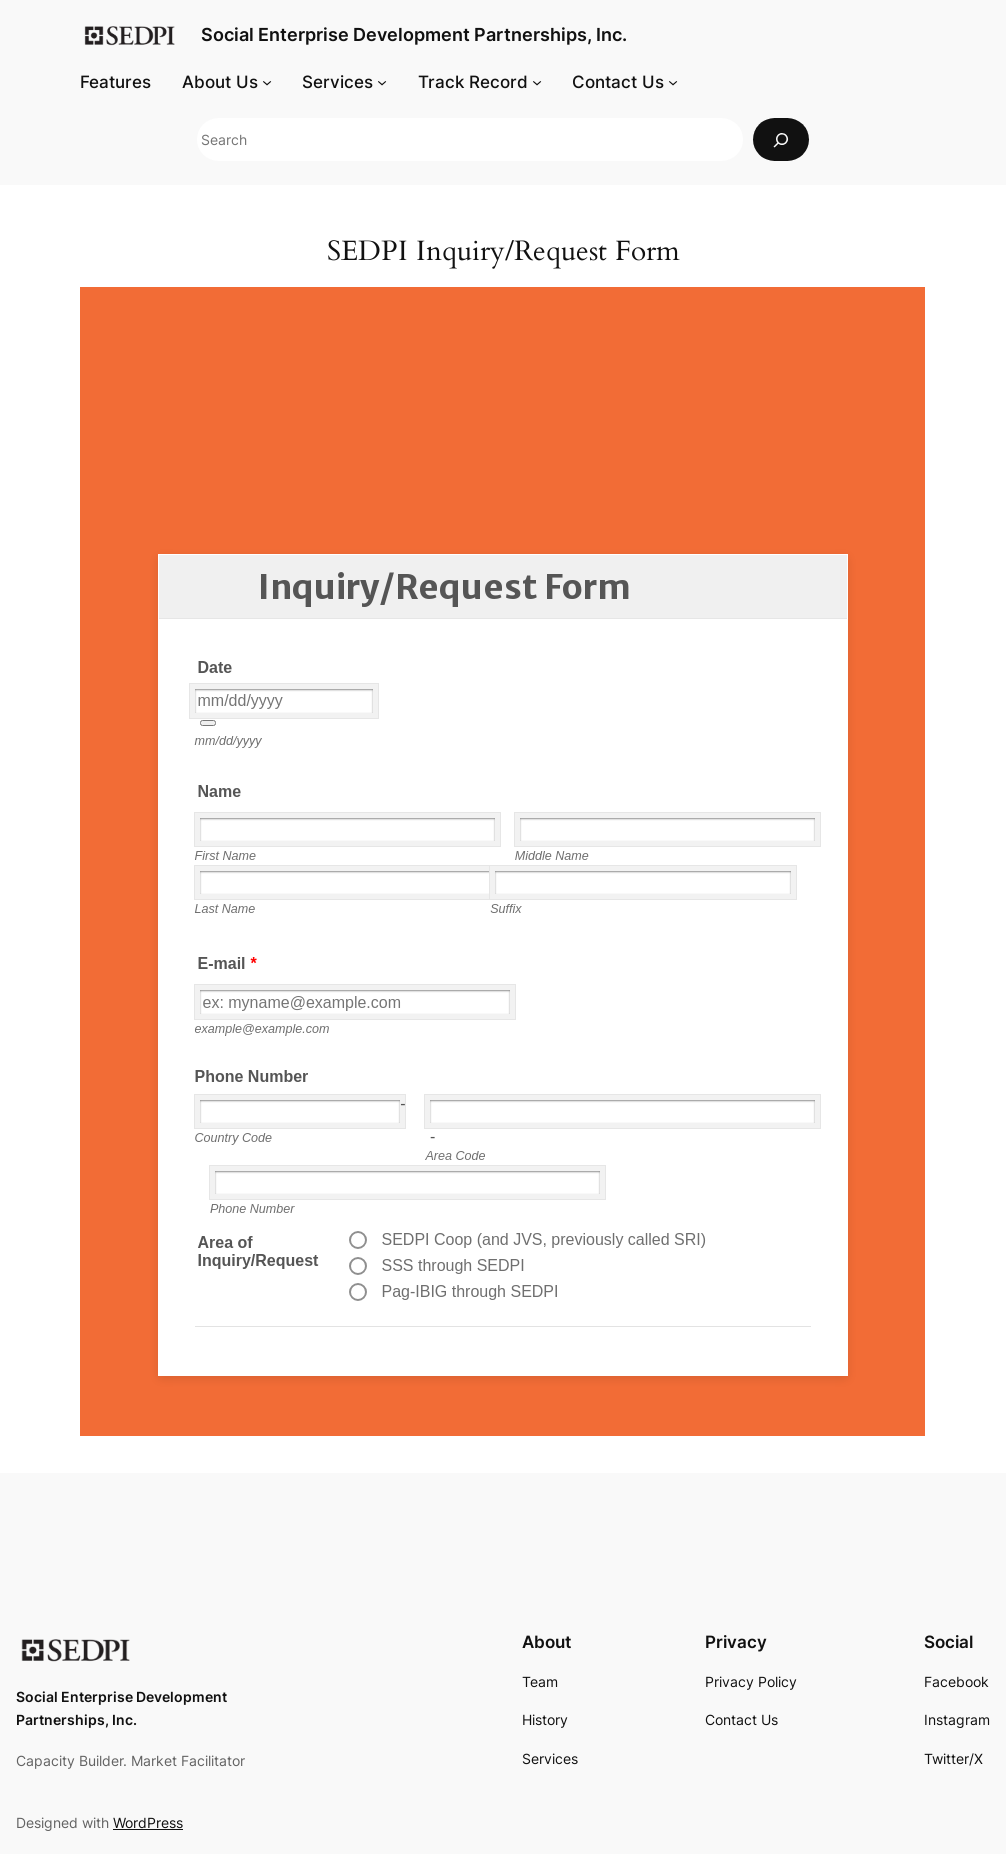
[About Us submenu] (267, 82)
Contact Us (618, 82)
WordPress (148, 1822)
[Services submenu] (382, 82)
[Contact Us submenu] (673, 82)
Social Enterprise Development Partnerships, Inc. (414, 34)
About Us (220, 82)
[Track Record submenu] (537, 82)
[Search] (781, 139)
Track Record (473, 82)
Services (337, 82)
